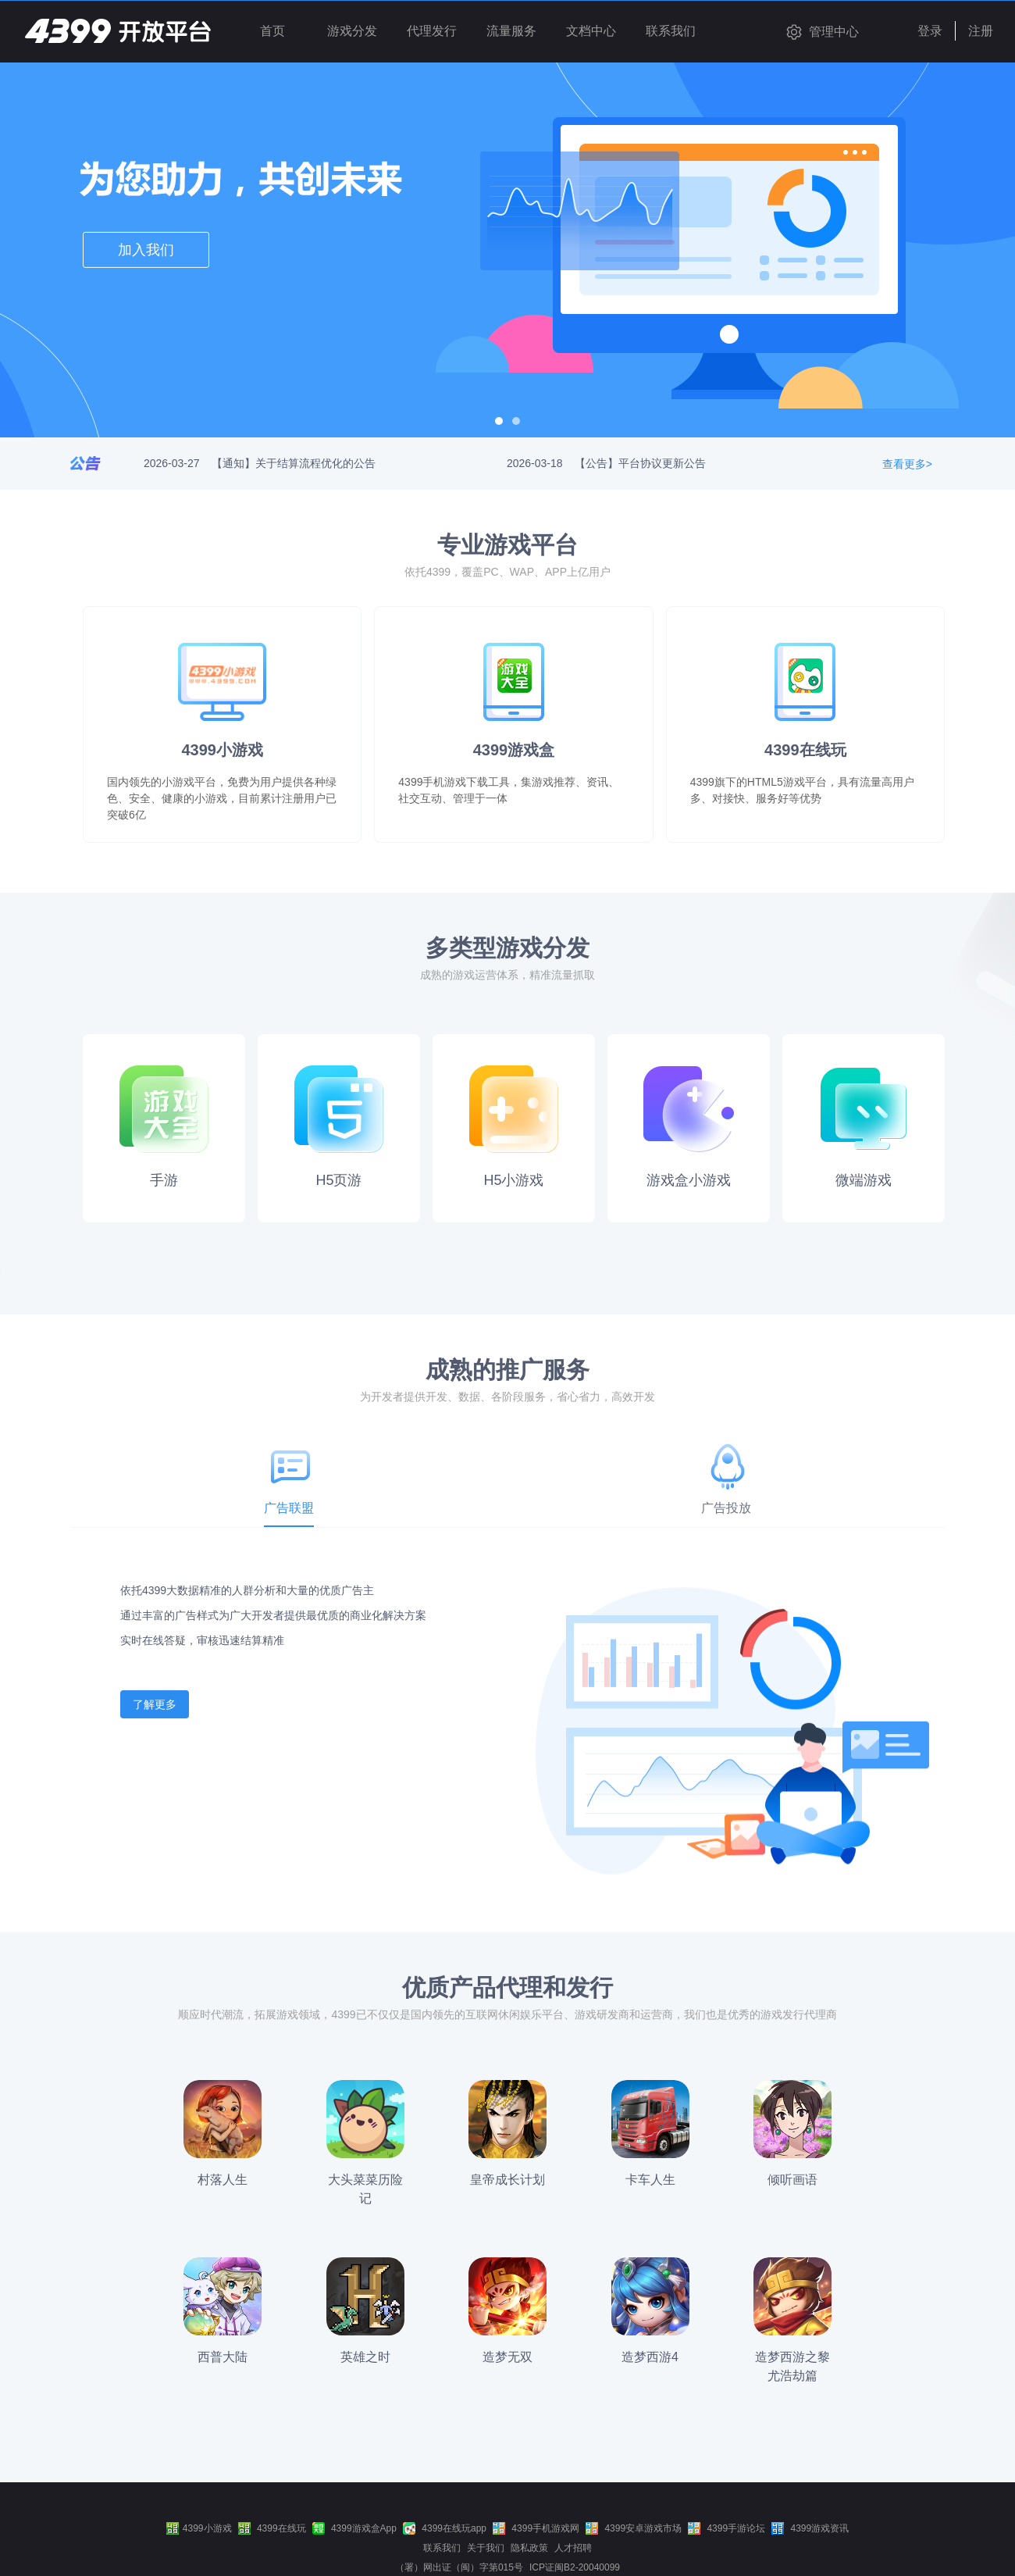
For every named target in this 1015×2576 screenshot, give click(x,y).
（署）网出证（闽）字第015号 (459, 2567)
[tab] (289, 1489)
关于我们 (486, 2547)
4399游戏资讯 (810, 2528)
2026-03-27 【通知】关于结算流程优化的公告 (260, 463)
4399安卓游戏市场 (633, 2528)
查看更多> (907, 464)
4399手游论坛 (726, 2528)
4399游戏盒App (354, 2528)
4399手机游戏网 (536, 2528)
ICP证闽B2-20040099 (574, 2567)
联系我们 (442, 2547)
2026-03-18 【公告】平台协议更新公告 (606, 463)
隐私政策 (529, 2547)
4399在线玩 (272, 2528)
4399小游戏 (199, 2528)
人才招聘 (573, 2547)
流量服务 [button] (511, 30)
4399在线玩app (445, 2528)
